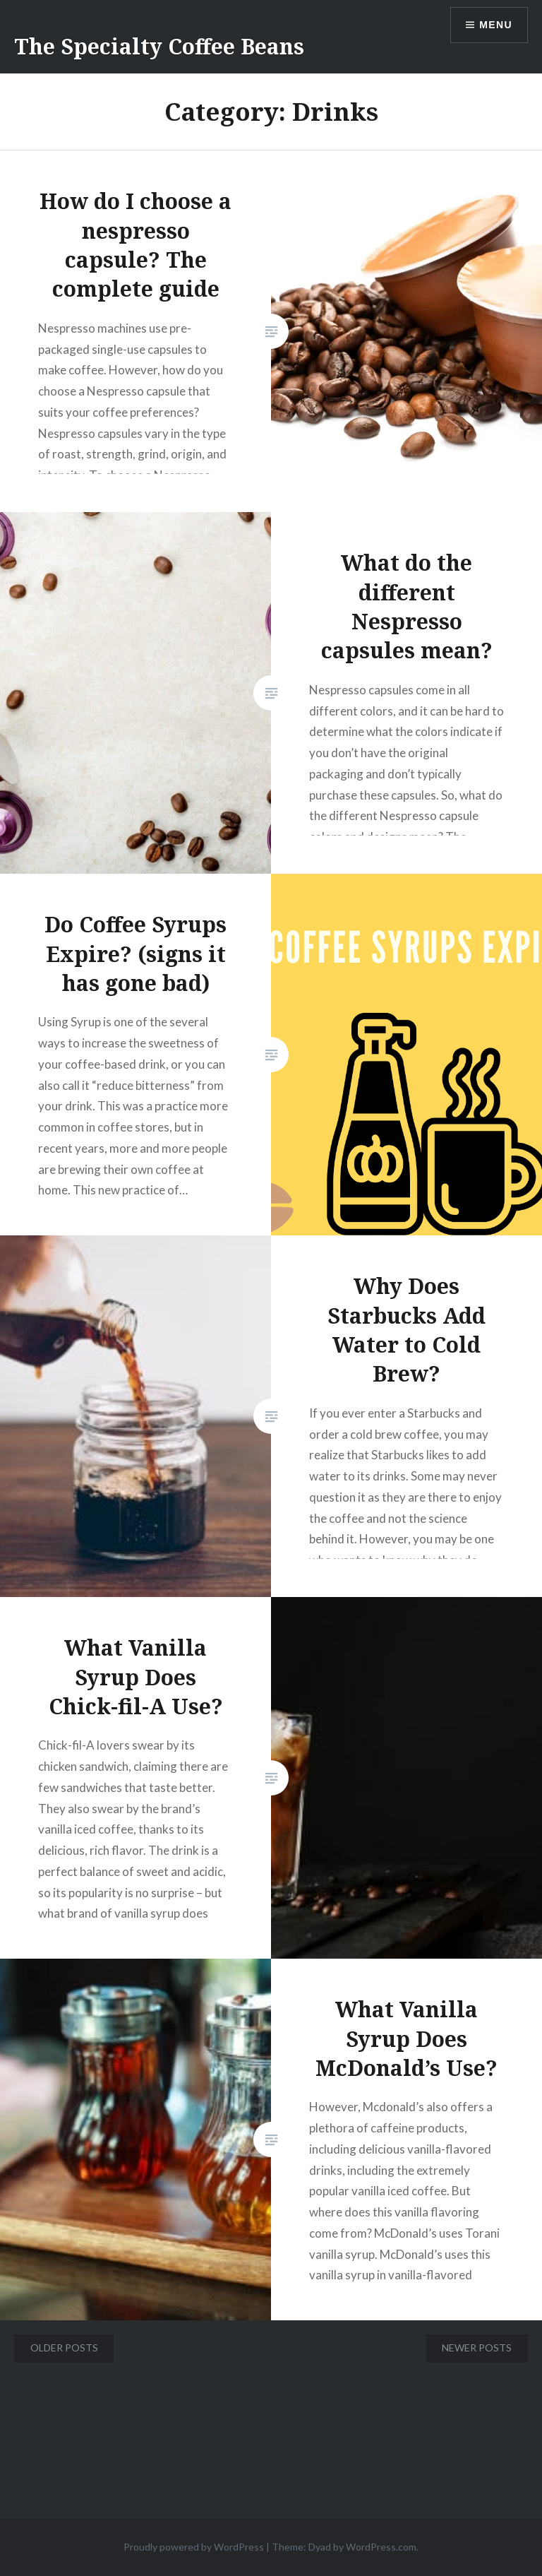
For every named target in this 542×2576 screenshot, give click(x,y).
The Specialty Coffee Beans (159, 46)
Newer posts (477, 2347)
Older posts (64, 2347)
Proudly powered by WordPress (194, 2547)
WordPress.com (381, 2547)
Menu (495, 24)
